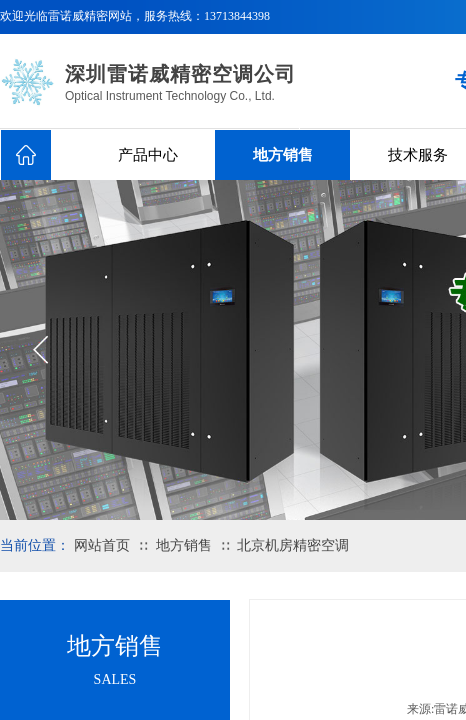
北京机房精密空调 (293, 545)
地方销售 (283, 155)
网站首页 (102, 545)
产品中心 (148, 155)
